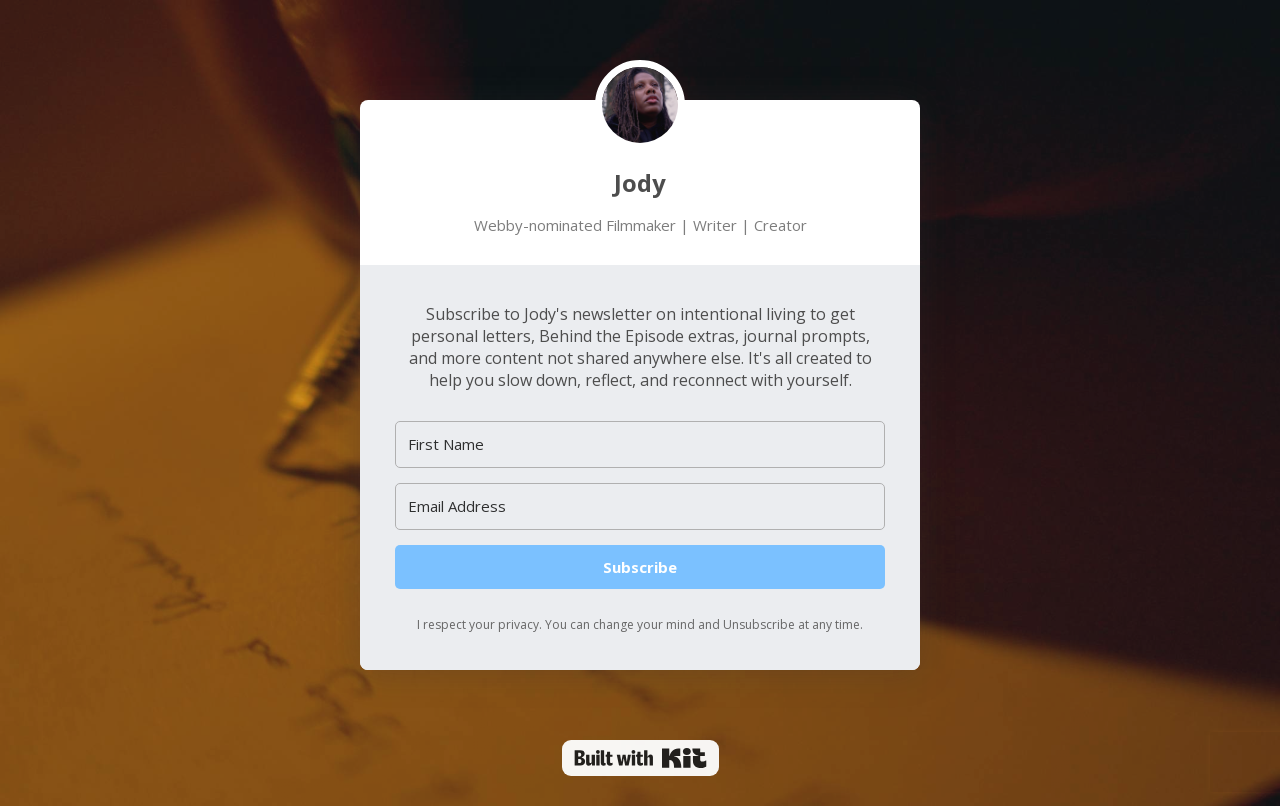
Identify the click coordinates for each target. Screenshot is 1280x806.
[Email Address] (640, 506)
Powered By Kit (640, 758)
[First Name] (640, 444)
